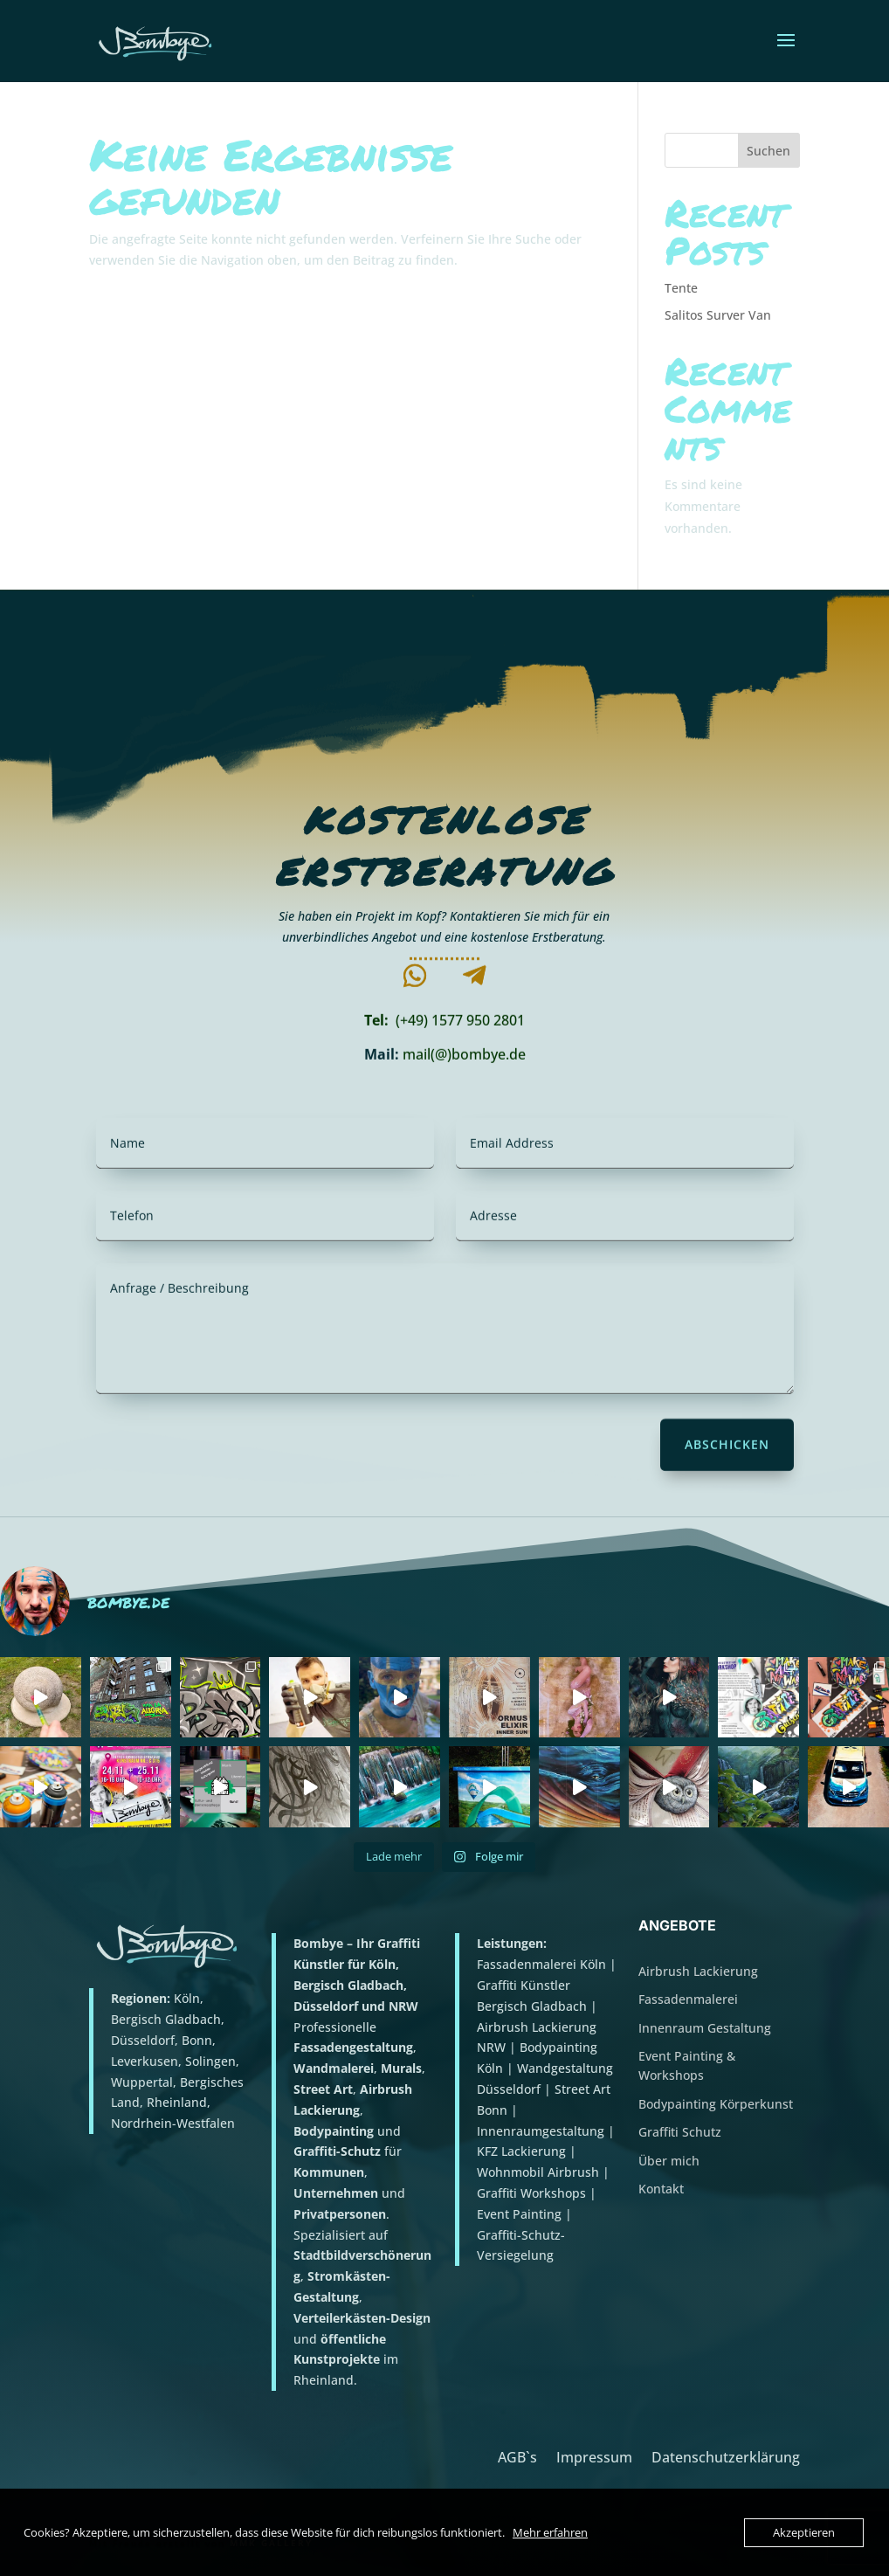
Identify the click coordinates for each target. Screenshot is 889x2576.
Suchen (768, 150)
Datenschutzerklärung (725, 2455)
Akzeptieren (804, 2532)
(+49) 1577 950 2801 (460, 1024)
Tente (681, 288)
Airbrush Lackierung (698, 1971)
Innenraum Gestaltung (704, 2028)
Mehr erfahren (550, 2532)
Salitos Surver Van (718, 315)
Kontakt (661, 2188)
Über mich (668, 2160)
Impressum (594, 2455)
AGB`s (517, 2455)
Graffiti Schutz (679, 2132)
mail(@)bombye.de (464, 1059)
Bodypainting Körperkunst (715, 2104)
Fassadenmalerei (688, 1999)
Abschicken (727, 1448)
